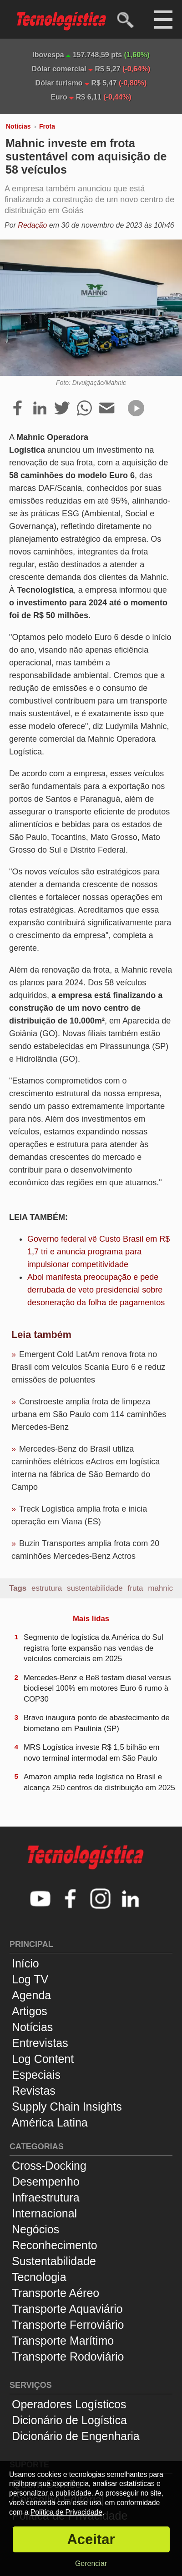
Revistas (34, 2090)
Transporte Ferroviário (68, 2324)
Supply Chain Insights (67, 2106)
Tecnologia (39, 2277)
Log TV (30, 1979)
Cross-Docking (49, 2165)
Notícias (18, 126)
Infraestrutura (46, 2197)
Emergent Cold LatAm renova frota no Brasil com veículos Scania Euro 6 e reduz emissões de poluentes (88, 1367)
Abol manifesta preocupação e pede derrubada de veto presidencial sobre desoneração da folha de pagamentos (96, 1290)
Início (25, 1963)
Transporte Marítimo (63, 2340)
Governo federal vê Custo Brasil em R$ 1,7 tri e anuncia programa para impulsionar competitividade (98, 1251)
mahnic (160, 1588)
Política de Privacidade (66, 2512)
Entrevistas (40, 2043)
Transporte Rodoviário (68, 2356)
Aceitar (91, 2539)
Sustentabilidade (54, 2261)
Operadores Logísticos (69, 2404)
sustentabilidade (95, 1588)
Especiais (36, 2074)
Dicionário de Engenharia (76, 2436)
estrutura (46, 1588)
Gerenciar (91, 2563)
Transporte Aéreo (55, 2292)
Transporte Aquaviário (67, 2308)
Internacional (44, 2213)
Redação (32, 225)
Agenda (31, 1995)
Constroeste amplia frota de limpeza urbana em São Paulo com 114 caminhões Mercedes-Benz (88, 1414)
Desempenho (46, 2181)
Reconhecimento (54, 2245)
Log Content (43, 2058)
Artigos (29, 2011)
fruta (135, 1588)
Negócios (35, 2229)
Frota (47, 126)
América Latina (50, 2122)
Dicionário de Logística (69, 2420)
